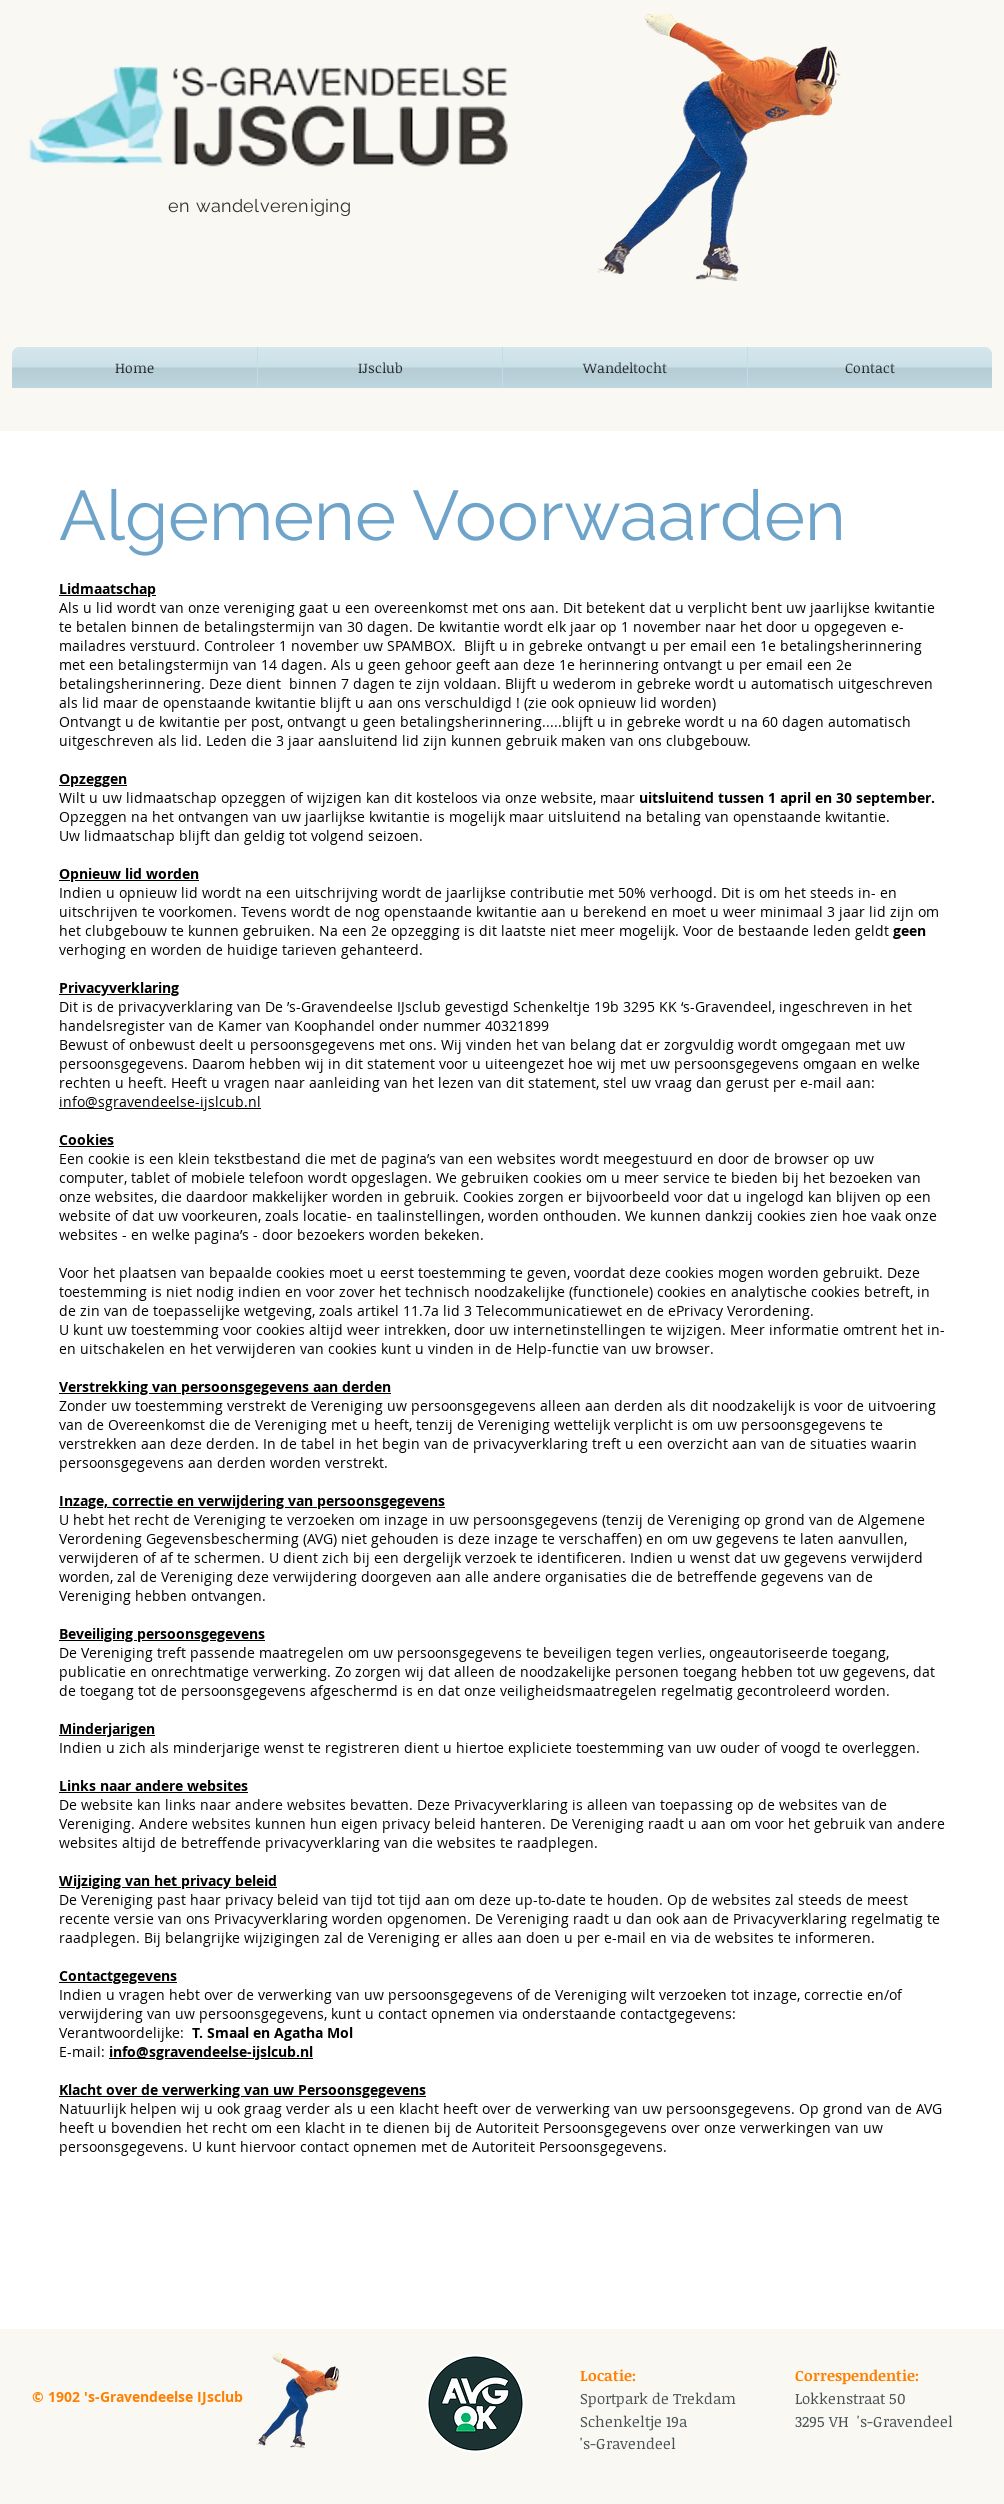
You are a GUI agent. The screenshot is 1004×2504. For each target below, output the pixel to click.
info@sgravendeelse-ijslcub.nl (160, 1101)
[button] (380, 367)
